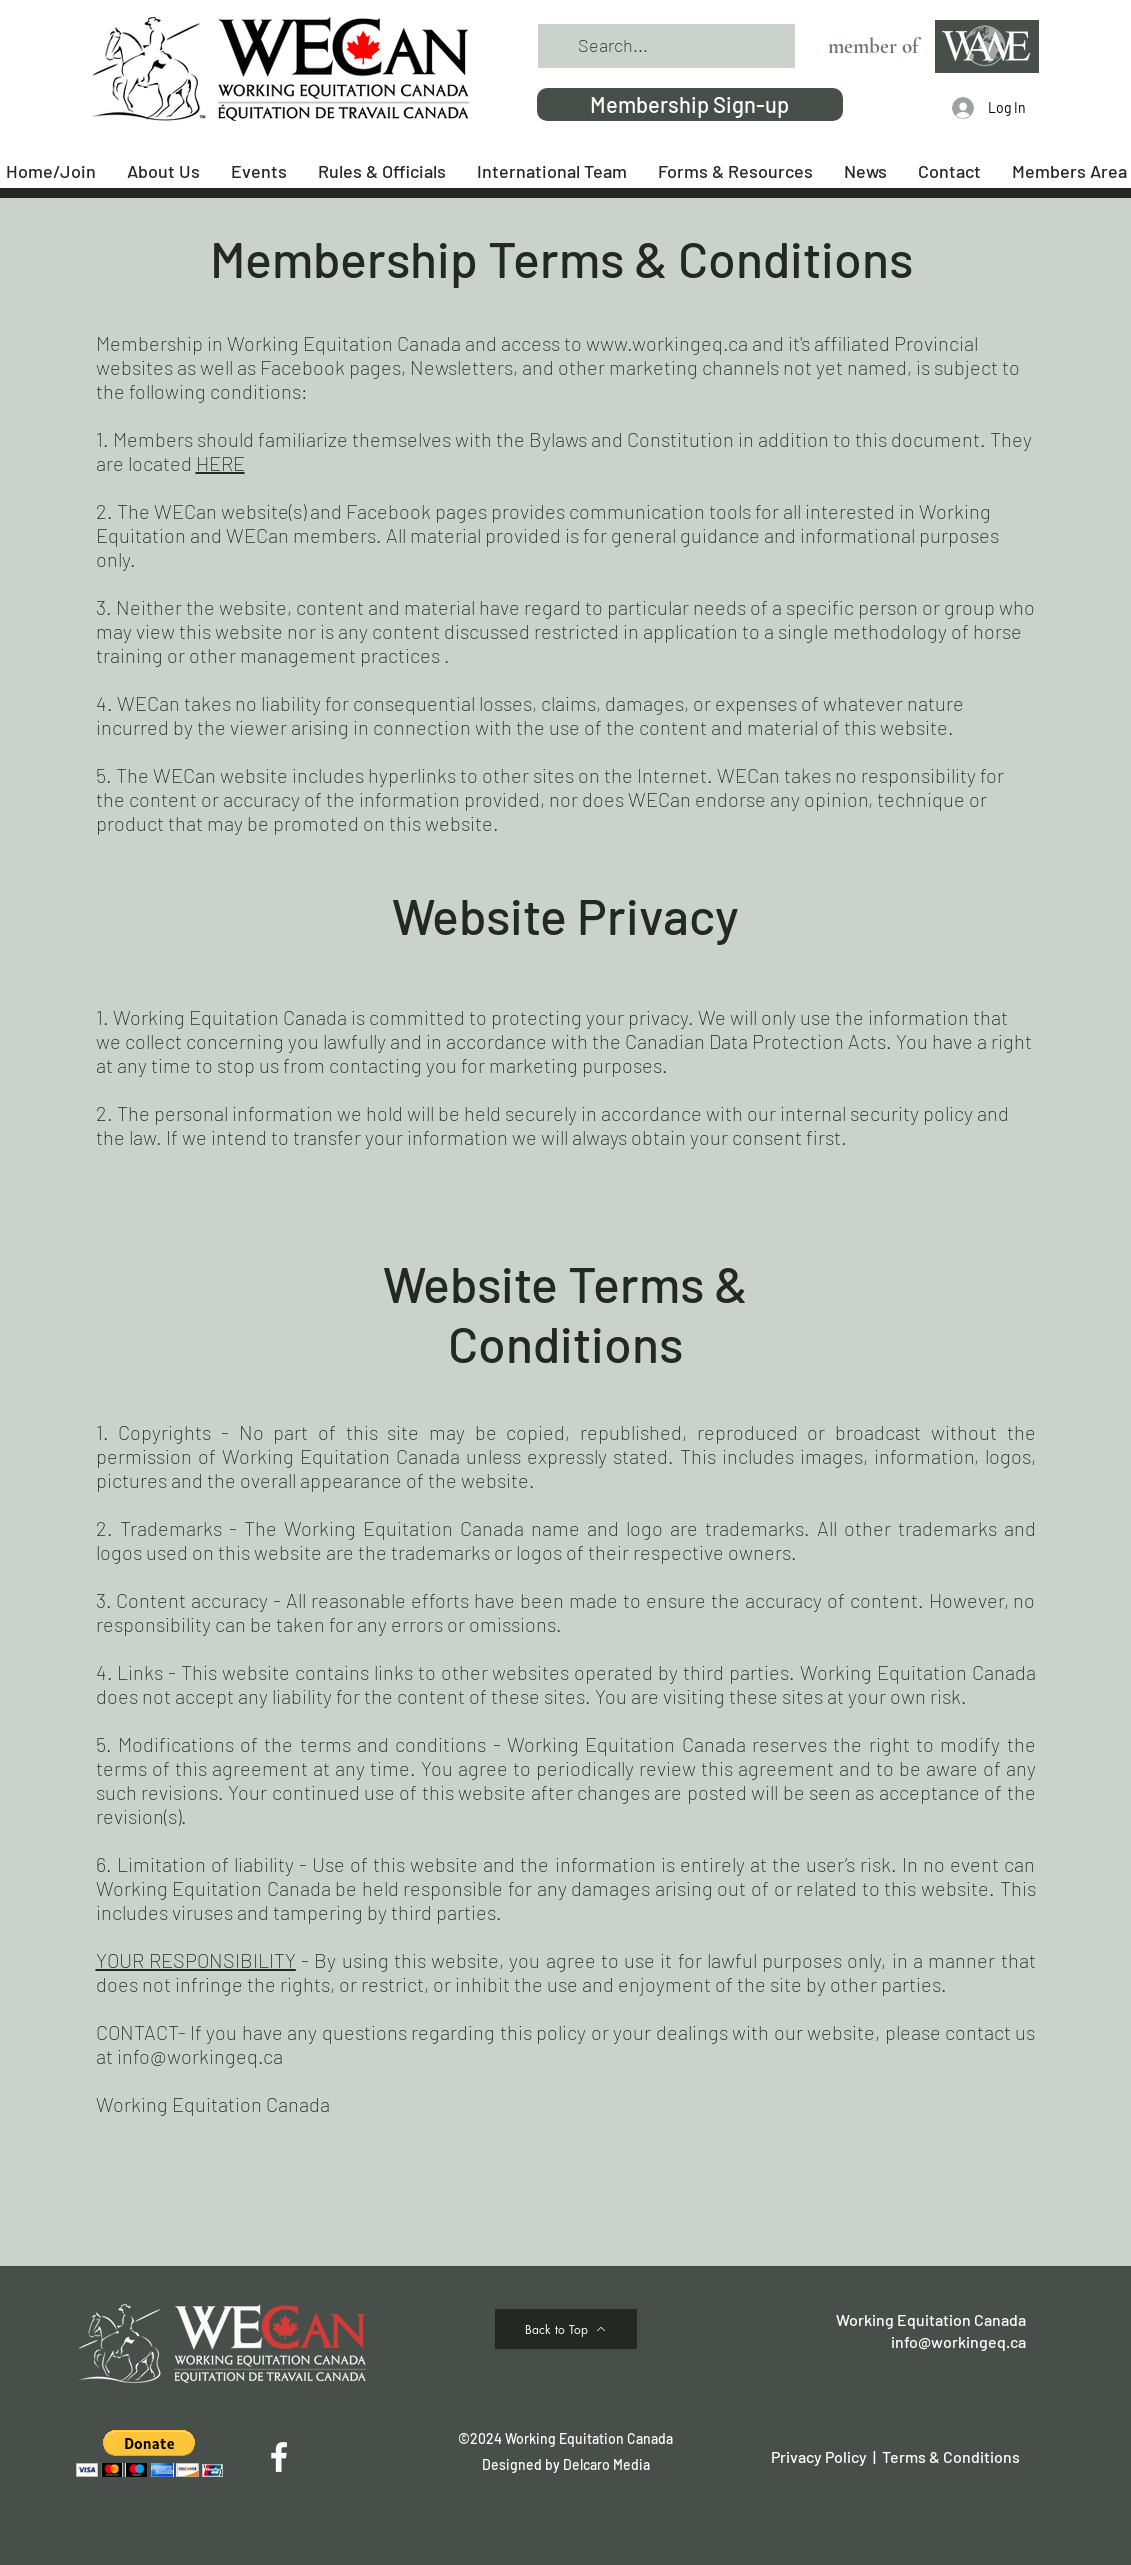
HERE (220, 463)
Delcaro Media (606, 2464)
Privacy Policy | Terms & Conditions (895, 2456)
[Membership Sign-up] (690, 104)
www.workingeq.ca (667, 343)
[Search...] (665, 46)
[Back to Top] (566, 2329)
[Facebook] (279, 2457)
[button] (149, 2453)
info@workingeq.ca (200, 2056)
